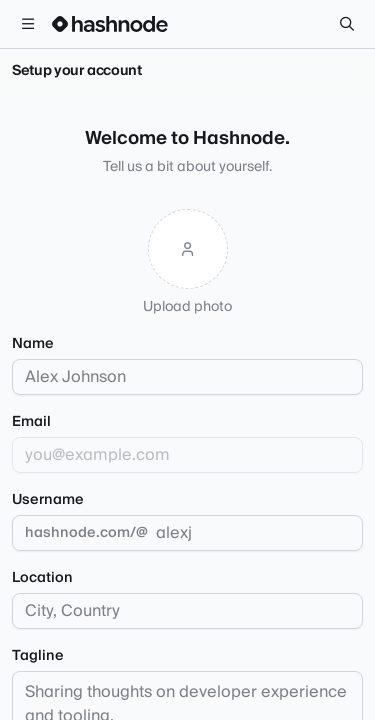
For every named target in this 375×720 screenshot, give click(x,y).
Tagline (38, 656)
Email (31, 422)
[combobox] (187, 611)
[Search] (347, 24)
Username (48, 500)
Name (33, 344)
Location (42, 578)
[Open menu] (28, 24)
